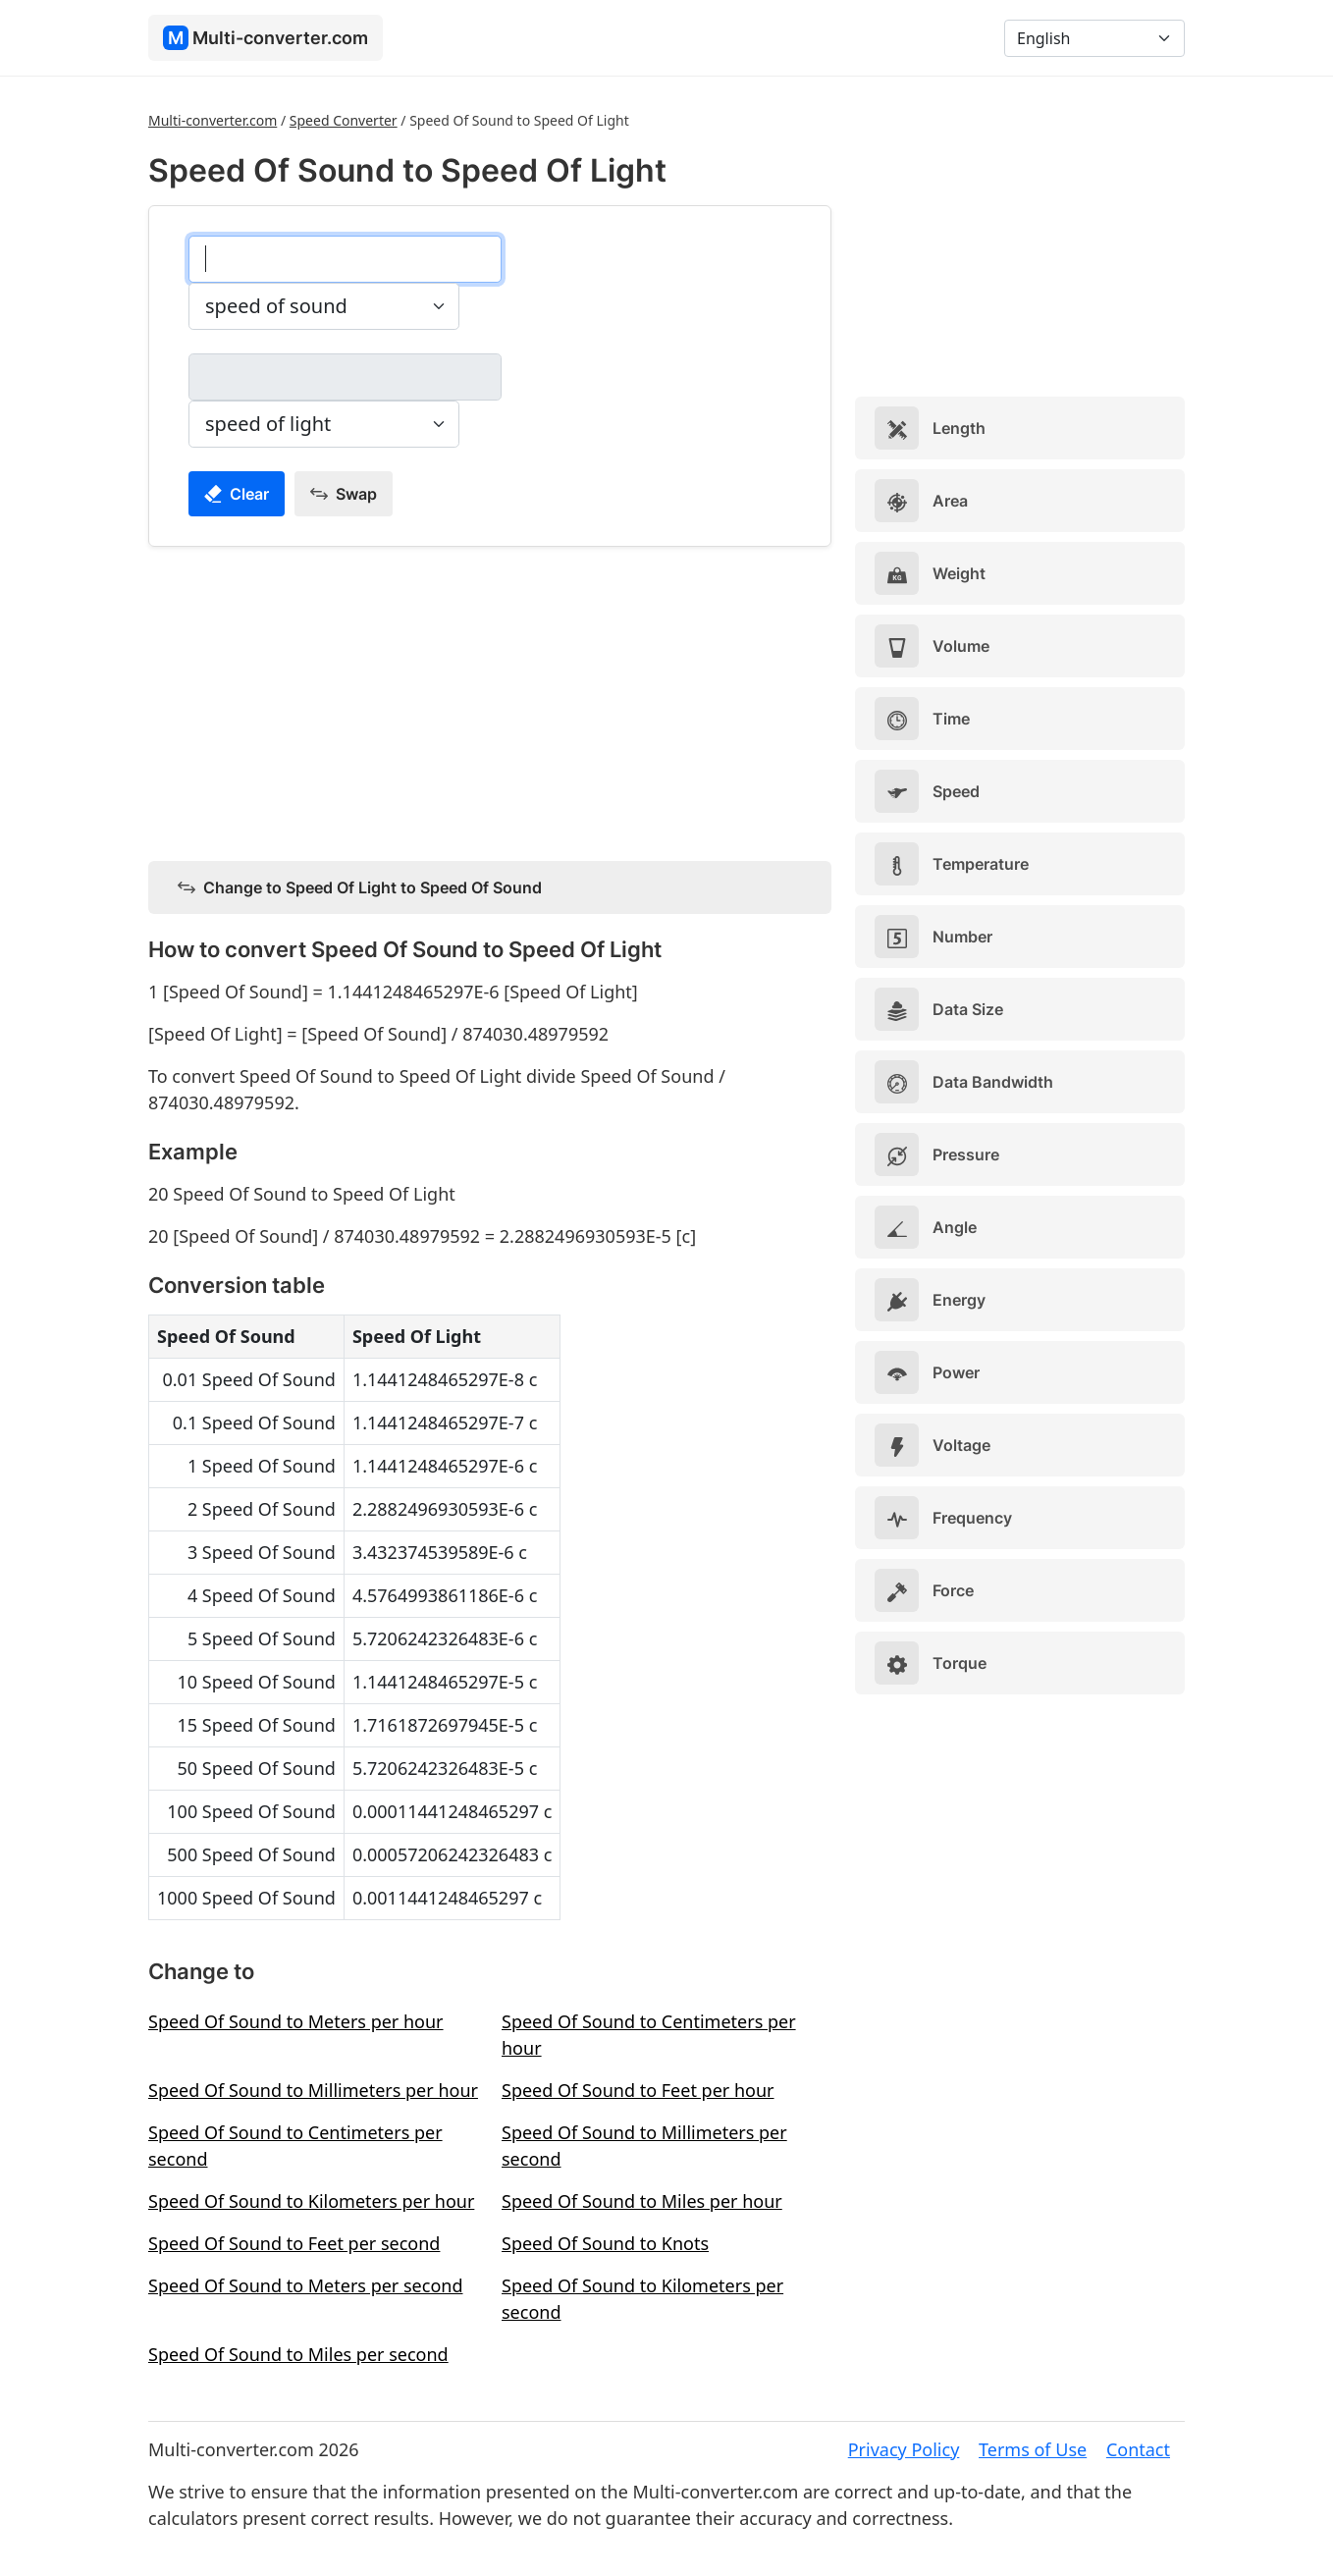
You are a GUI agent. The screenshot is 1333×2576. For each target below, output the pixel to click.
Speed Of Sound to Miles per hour (642, 2201)
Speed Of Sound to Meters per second (305, 2285)
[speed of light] (345, 377)
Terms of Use (1033, 2449)
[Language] (1094, 38)
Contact (1138, 2449)
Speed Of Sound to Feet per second (294, 2243)
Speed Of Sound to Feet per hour (638, 2090)
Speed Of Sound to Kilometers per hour (311, 2201)
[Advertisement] (489, 700)
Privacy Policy (904, 2449)
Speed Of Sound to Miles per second (298, 2354)
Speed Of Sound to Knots (605, 2243)
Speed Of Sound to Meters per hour (296, 2021)
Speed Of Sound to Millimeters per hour (313, 2090)
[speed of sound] (345, 259)
